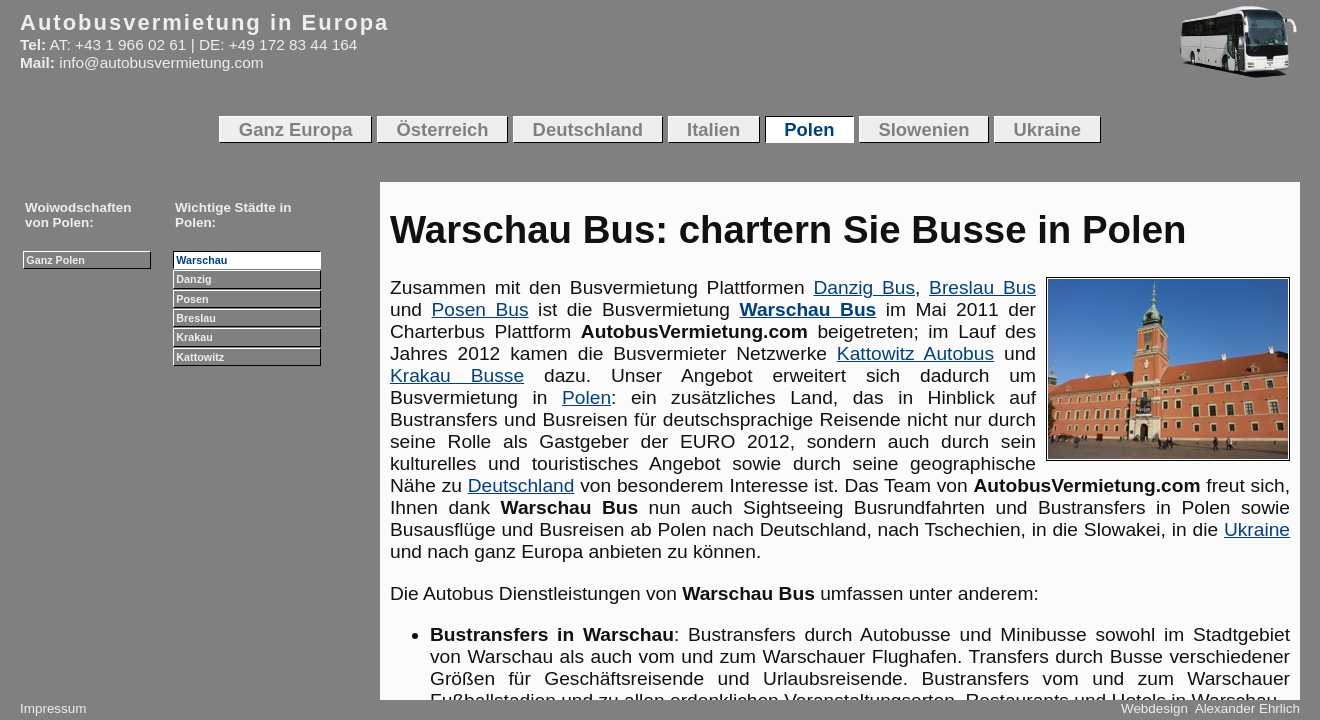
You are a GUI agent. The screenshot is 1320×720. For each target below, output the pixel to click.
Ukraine (1257, 529)
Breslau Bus (982, 287)
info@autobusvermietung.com (161, 62)
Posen (192, 299)
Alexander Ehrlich (1247, 708)
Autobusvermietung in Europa (204, 22)
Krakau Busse (457, 375)
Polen (586, 397)
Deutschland (521, 485)
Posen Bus (480, 309)
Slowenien (923, 129)
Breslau (195, 318)
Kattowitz (200, 357)
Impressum (53, 708)
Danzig (193, 279)
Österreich (442, 129)
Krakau (194, 337)
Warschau (201, 260)
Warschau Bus (808, 309)
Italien (713, 129)
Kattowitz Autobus (915, 353)
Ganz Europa (296, 129)
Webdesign (1154, 708)
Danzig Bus (864, 287)
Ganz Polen (55, 260)
